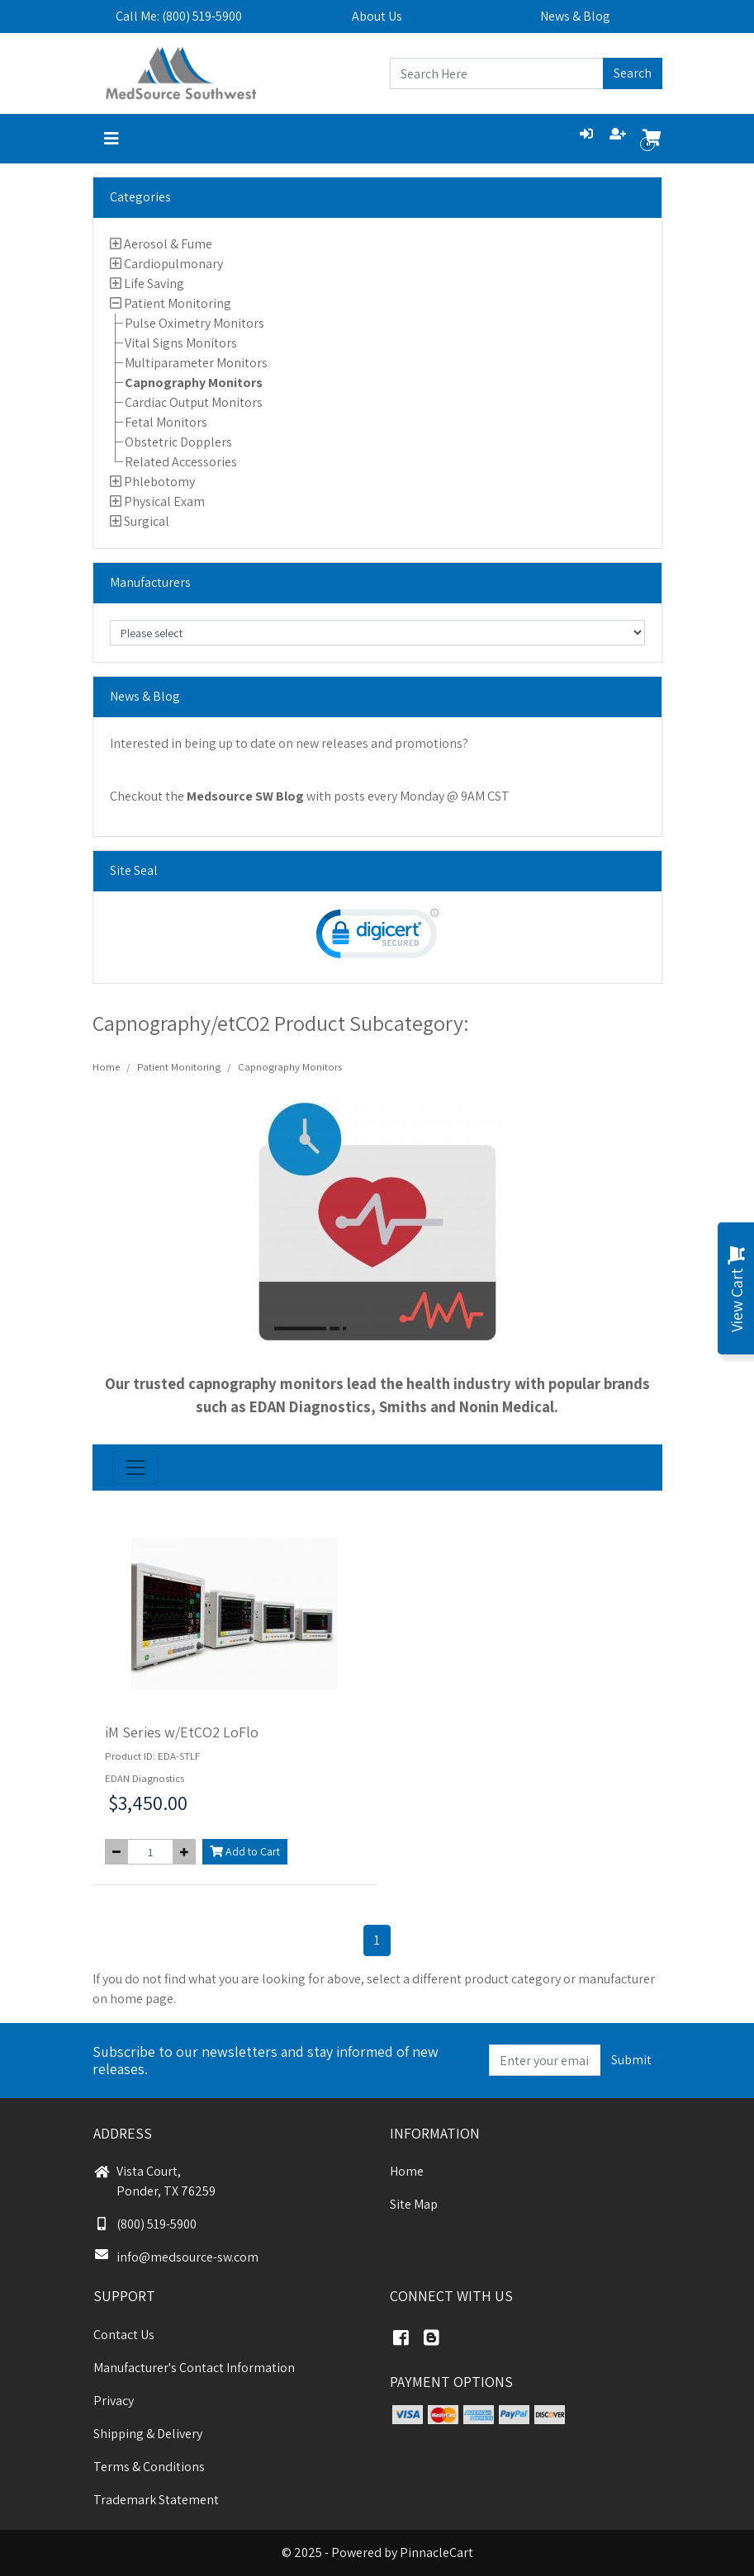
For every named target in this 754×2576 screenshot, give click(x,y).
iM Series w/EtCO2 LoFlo (181, 1732)
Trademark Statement (156, 2499)
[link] (377, 937)
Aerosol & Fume (168, 244)
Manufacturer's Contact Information (194, 2367)
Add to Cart (245, 1851)
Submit (631, 2059)
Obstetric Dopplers (178, 442)
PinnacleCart (436, 2552)
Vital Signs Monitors (181, 343)
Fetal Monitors (166, 422)
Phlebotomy (159, 481)
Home (106, 1067)
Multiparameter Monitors (196, 362)
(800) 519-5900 (145, 2224)
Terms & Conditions (149, 2466)
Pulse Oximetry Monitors (194, 323)
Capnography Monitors (194, 382)
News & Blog (575, 16)
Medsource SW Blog (245, 796)
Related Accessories (181, 461)
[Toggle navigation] (111, 138)
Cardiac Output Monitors (194, 402)
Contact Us (123, 2334)
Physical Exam (164, 501)
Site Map (414, 2204)
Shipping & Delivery (147, 2433)
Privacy (113, 2400)
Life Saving (154, 283)
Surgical (146, 521)
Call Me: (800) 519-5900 (179, 16)
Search (633, 73)
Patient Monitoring (177, 303)
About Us (377, 16)
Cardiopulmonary (173, 263)
